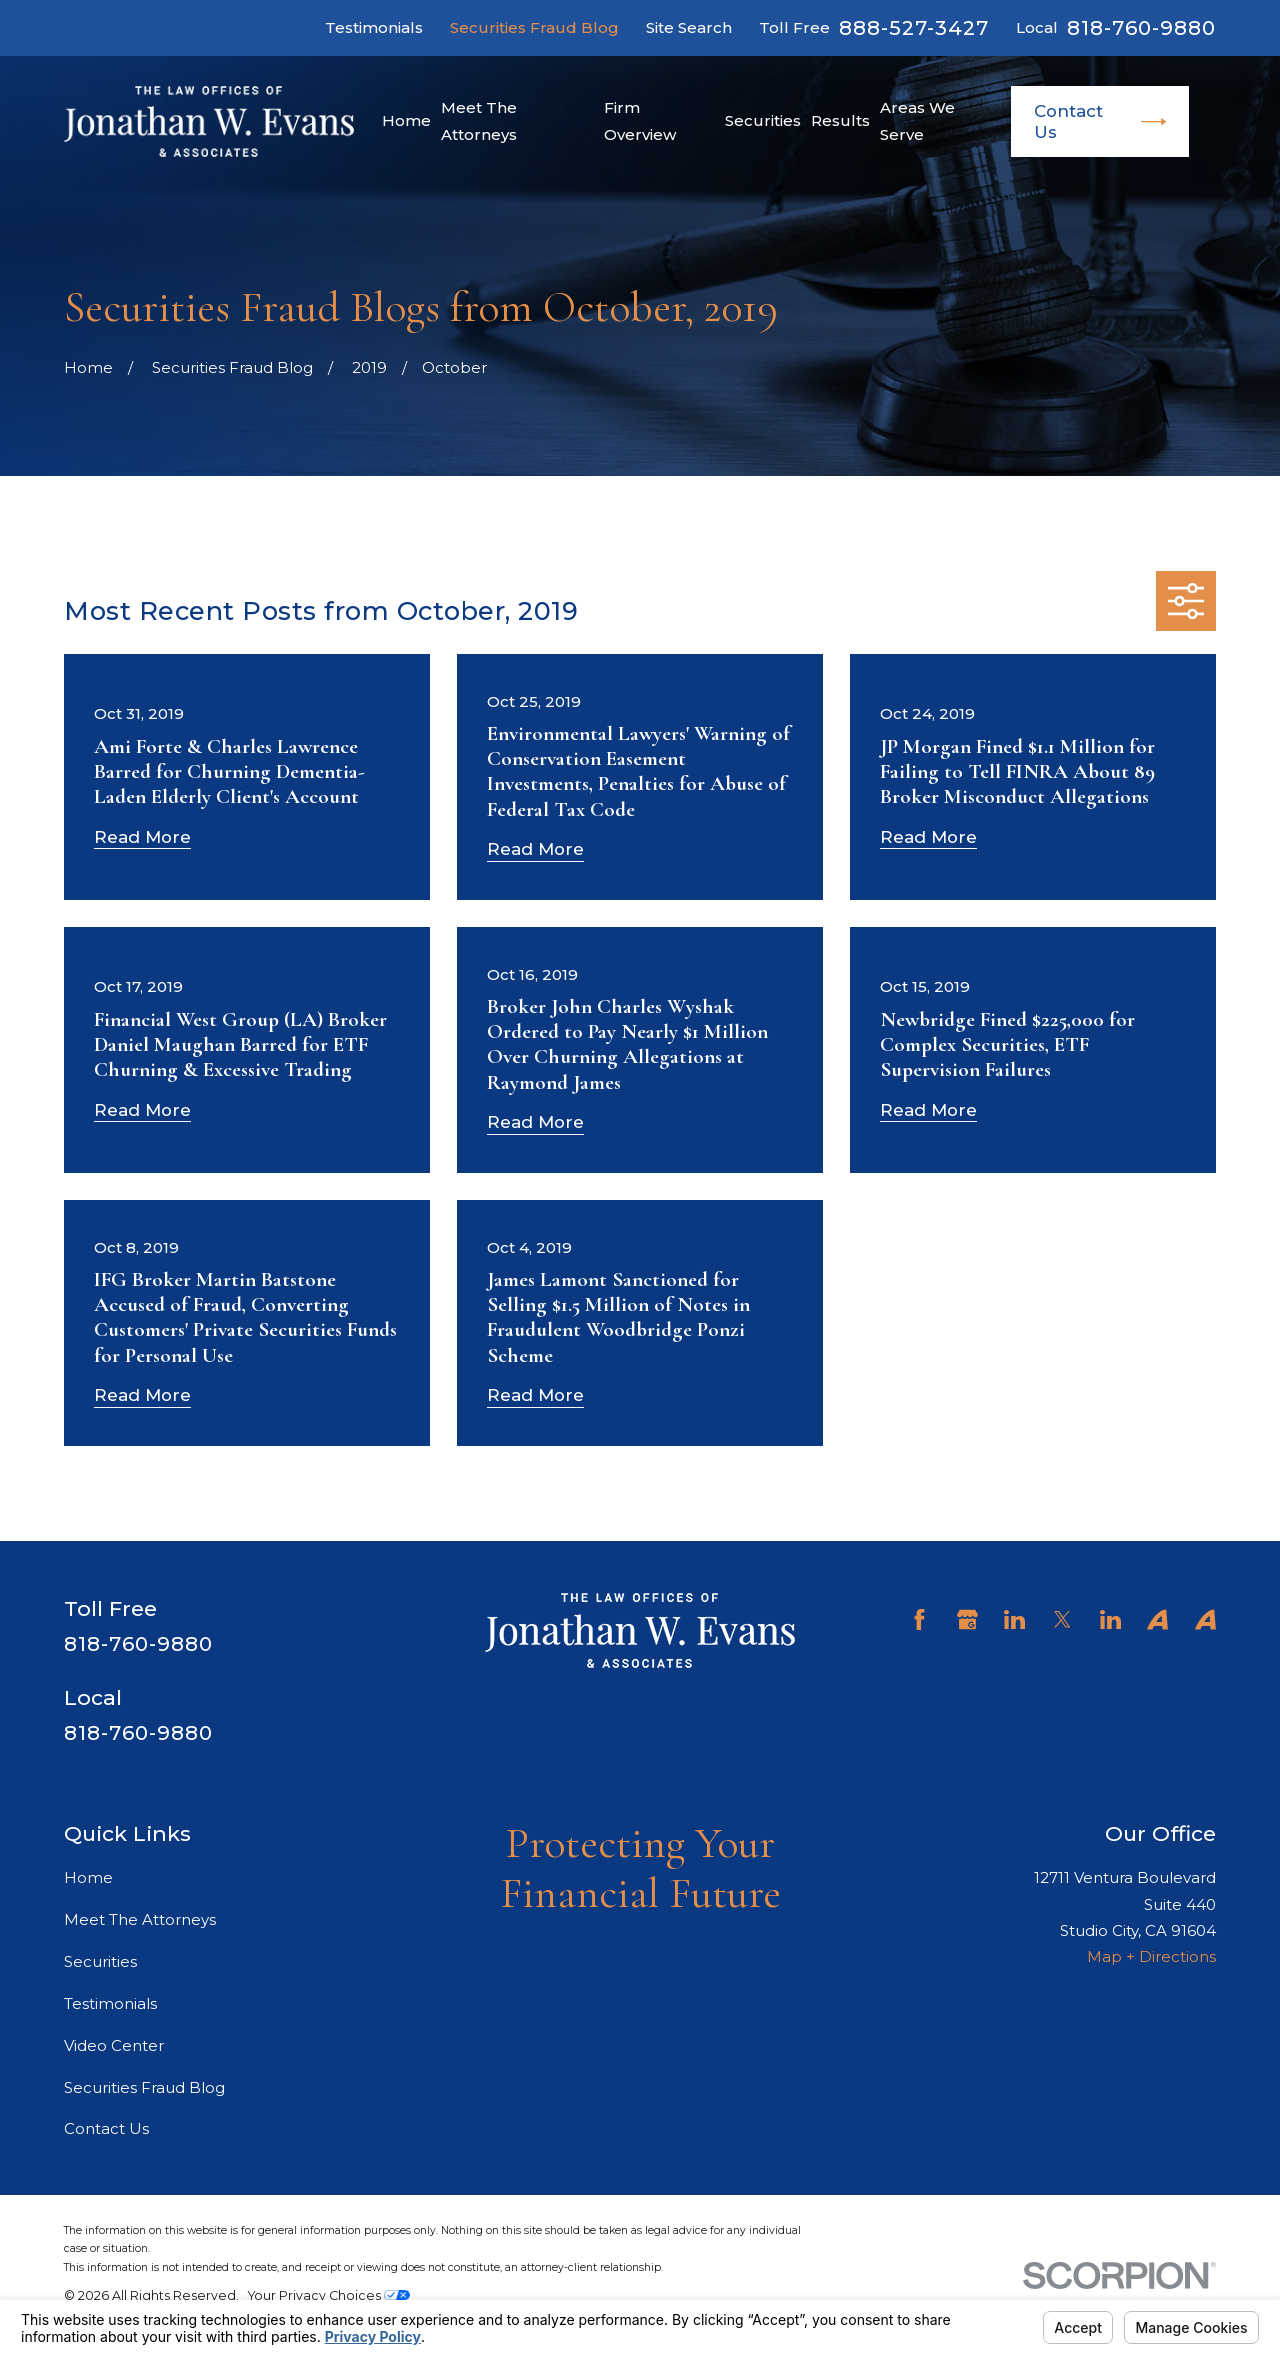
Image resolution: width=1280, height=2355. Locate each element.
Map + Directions (1151, 1956)
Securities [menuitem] (763, 120)
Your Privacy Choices (329, 2295)
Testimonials (374, 27)
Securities (100, 1961)
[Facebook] (919, 1619)
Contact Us (1100, 121)
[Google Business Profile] (967, 1619)
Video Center (114, 2045)
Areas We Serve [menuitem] (917, 120)
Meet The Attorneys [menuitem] (479, 120)
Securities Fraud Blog (534, 27)
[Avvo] (1157, 1619)
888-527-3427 (914, 28)
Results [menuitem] (840, 120)
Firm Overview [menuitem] (640, 120)
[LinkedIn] (1014, 1619)
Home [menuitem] (406, 120)
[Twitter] (1062, 1619)
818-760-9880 (1141, 28)
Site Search (689, 27)
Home (88, 1877)
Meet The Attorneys (140, 1919)
